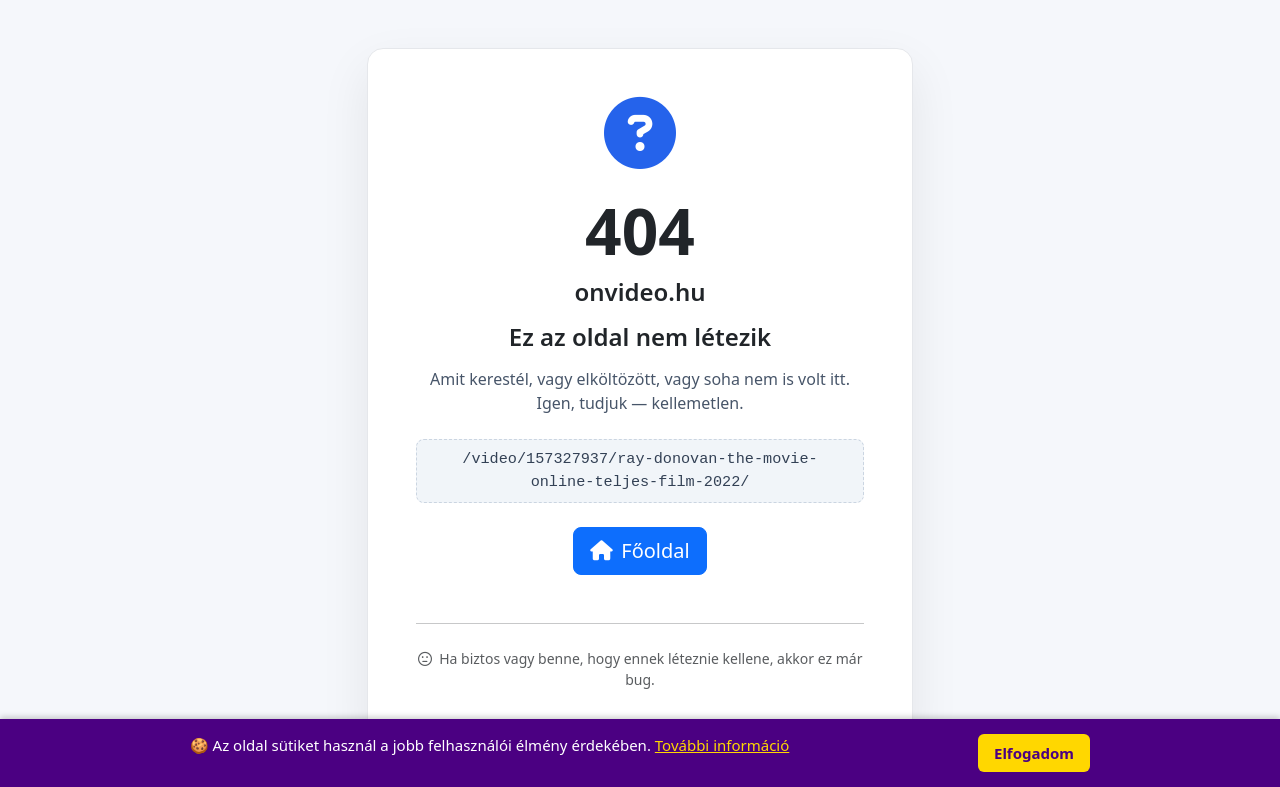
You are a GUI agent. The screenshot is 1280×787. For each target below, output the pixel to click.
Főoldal (639, 550)
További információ (722, 745)
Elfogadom (1034, 753)
